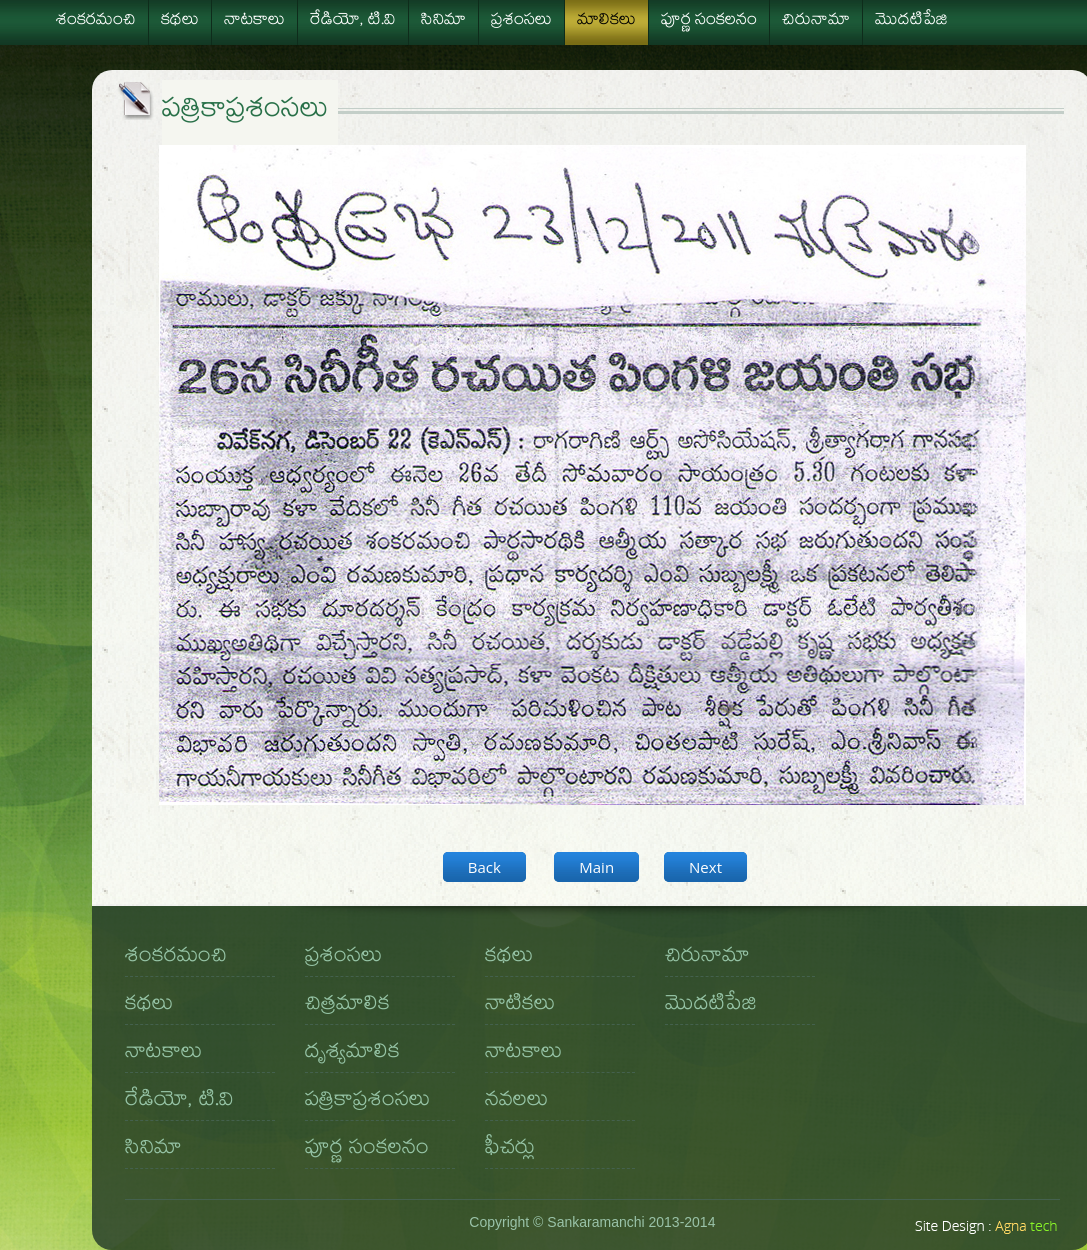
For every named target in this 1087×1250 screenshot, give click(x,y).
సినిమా (443, 22)
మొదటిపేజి (911, 22)
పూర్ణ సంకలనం (709, 22)
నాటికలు (520, 1006)
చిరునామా (816, 22)
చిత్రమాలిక (347, 1006)
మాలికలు (606, 22)
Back (484, 867)
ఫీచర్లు (510, 1150)
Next (705, 867)
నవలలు (516, 1102)
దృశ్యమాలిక (352, 1054)
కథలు (180, 22)
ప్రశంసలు (521, 22)
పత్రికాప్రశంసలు (367, 1102)
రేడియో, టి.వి (353, 22)
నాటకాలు (254, 22)
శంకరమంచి (96, 22)
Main (596, 867)
